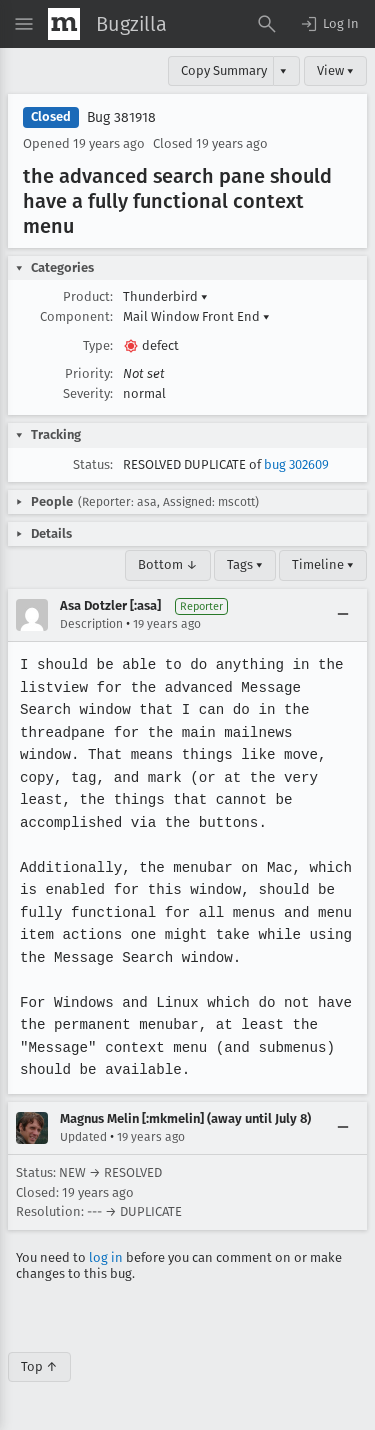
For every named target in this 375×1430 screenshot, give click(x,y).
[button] (329, 24)
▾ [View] (283, 70)
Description (91, 624)
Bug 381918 (121, 117)
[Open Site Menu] (24, 24)
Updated (83, 1137)
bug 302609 (296, 464)
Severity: (88, 393)
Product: (88, 296)
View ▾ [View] (335, 70)
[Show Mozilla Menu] (64, 24)
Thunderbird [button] (165, 296)
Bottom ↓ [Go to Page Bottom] (168, 564)
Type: (98, 345)
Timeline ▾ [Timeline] (323, 564)
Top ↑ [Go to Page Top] (39, 1366)
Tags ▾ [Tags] (245, 564)
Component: (76, 316)
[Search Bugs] (267, 24)
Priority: (89, 373)
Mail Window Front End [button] (196, 316)
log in (106, 1257)
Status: (93, 464)
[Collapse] (343, 615)
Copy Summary (224, 70)
